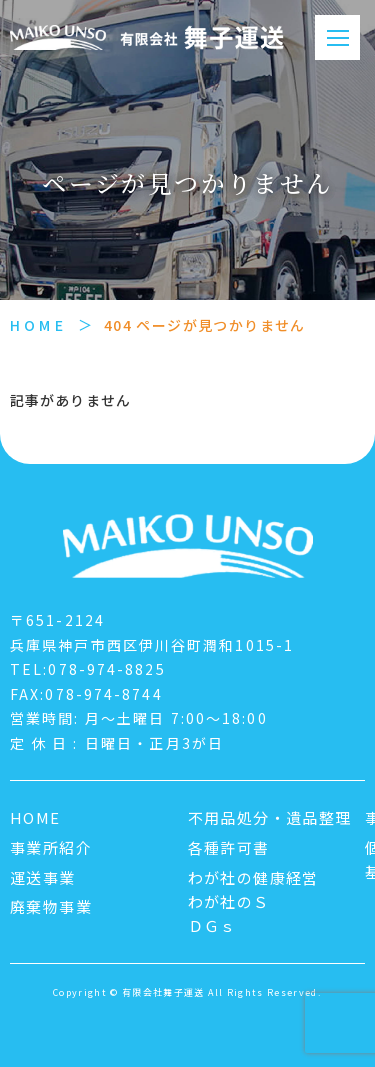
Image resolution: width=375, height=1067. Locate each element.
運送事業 (43, 877)
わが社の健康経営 (253, 877)
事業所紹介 (51, 847)
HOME (38, 325)
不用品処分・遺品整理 (270, 817)
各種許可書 (229, 847)
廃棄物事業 (51, 906)
